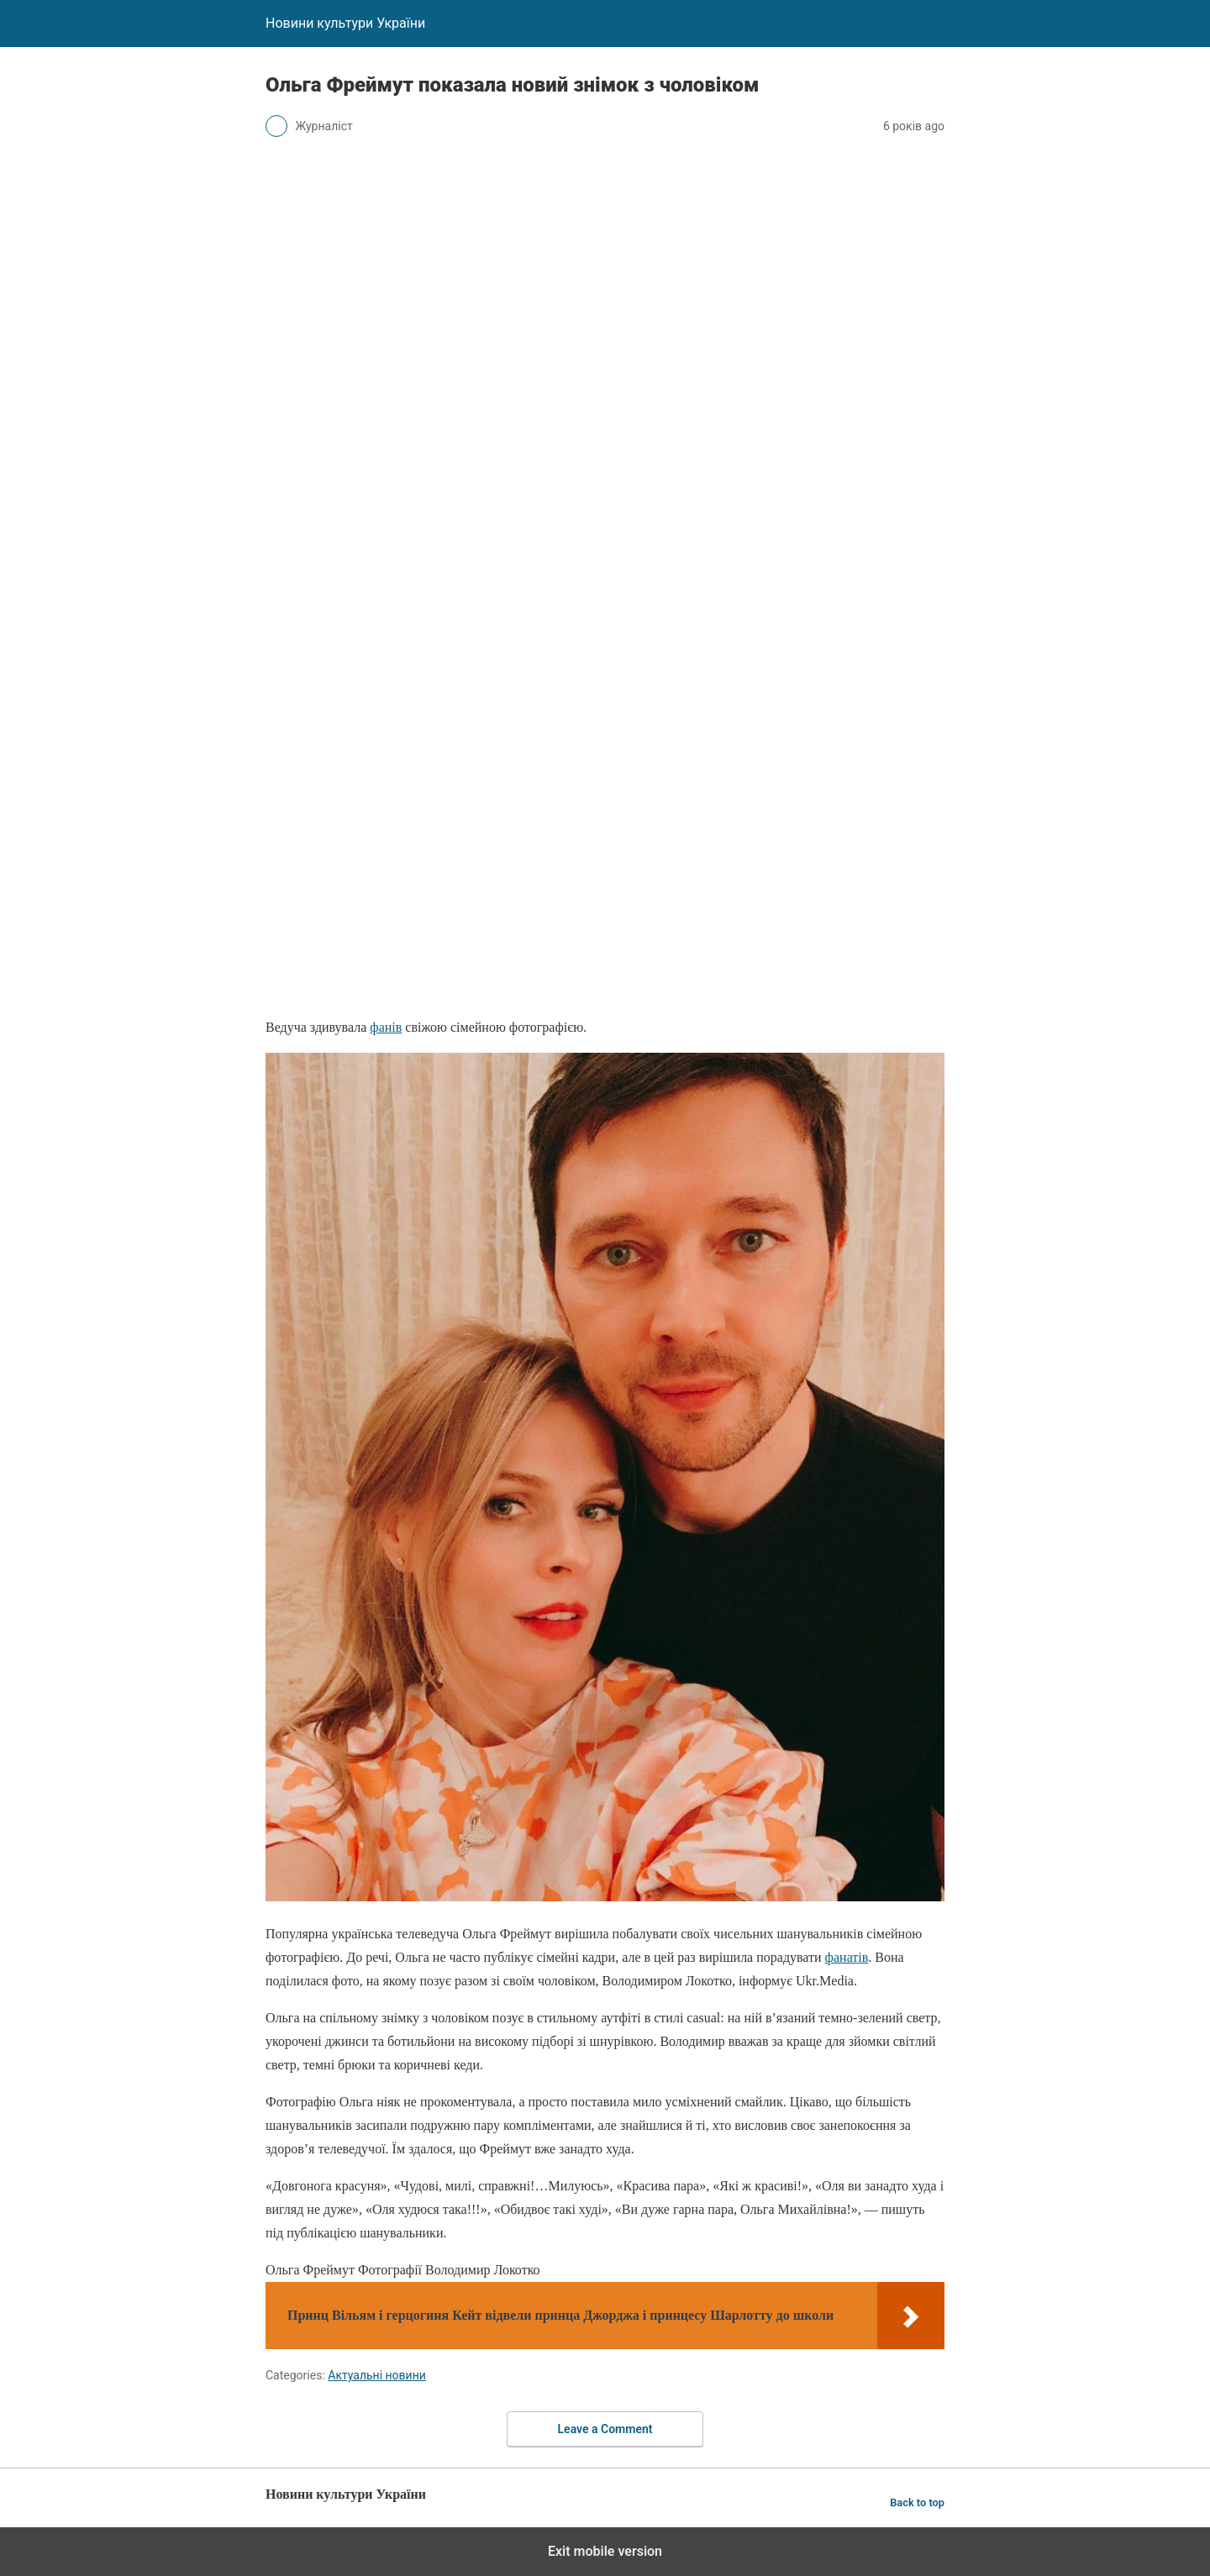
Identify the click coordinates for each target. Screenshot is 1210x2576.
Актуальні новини (377, 2375)
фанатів (847, 1957)
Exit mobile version (605, 2551)
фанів (386, 1027)
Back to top (917, 2502)
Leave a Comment (605, 2429)
